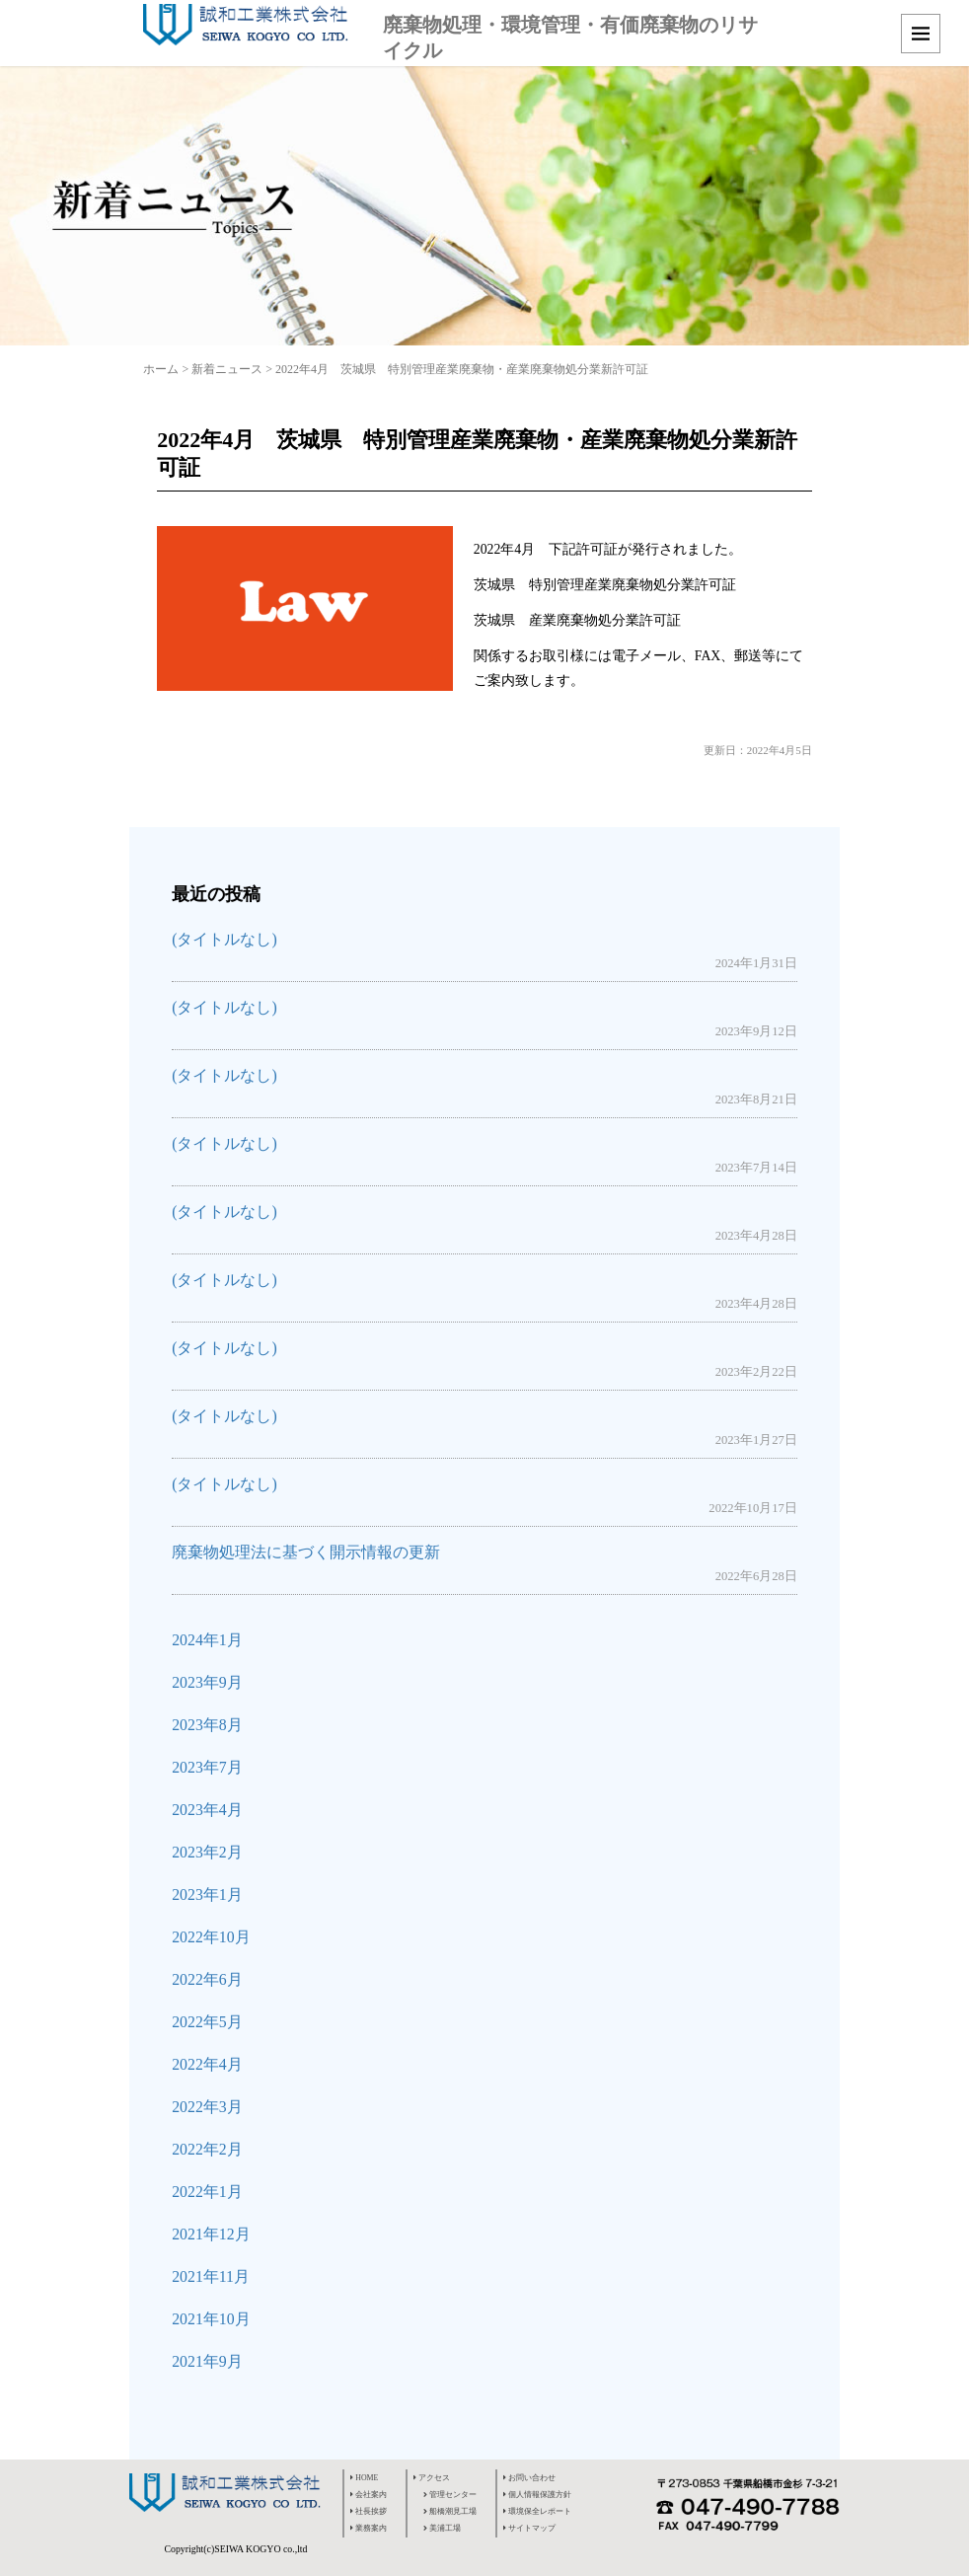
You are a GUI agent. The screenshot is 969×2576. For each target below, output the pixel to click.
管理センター (450, 2494)
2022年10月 (211, 1937)
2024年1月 (207, 1639)
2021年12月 (211, 2234)
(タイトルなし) (224, 939)
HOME (364, 2477)
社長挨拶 (368, 2511)
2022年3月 (207, 2106)
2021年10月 (211, 2319)
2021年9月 (207, 2361)
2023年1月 (207, 1894)
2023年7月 (207, 1767)
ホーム (161, 369)
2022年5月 (207, 2021)
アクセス (431, 2477)
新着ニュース (226, 369)
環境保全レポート (537, 2511)
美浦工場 (442, 2528)
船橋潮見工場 (450, 2511)
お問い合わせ (529, 2477)
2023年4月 (207, 1809)
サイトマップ (529, 2528)
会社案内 (368, 2494)
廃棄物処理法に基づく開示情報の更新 (306, 1552)
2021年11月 (211, 2276)
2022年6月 (207, 1979)
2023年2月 (207, 1852)
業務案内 (368, 2528)
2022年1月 (207, 2191)
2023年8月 (207, 1724)
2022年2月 (207, 2149)
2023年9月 (207, 1682)
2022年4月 (207, 2064)
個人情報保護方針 (537, 2494)
